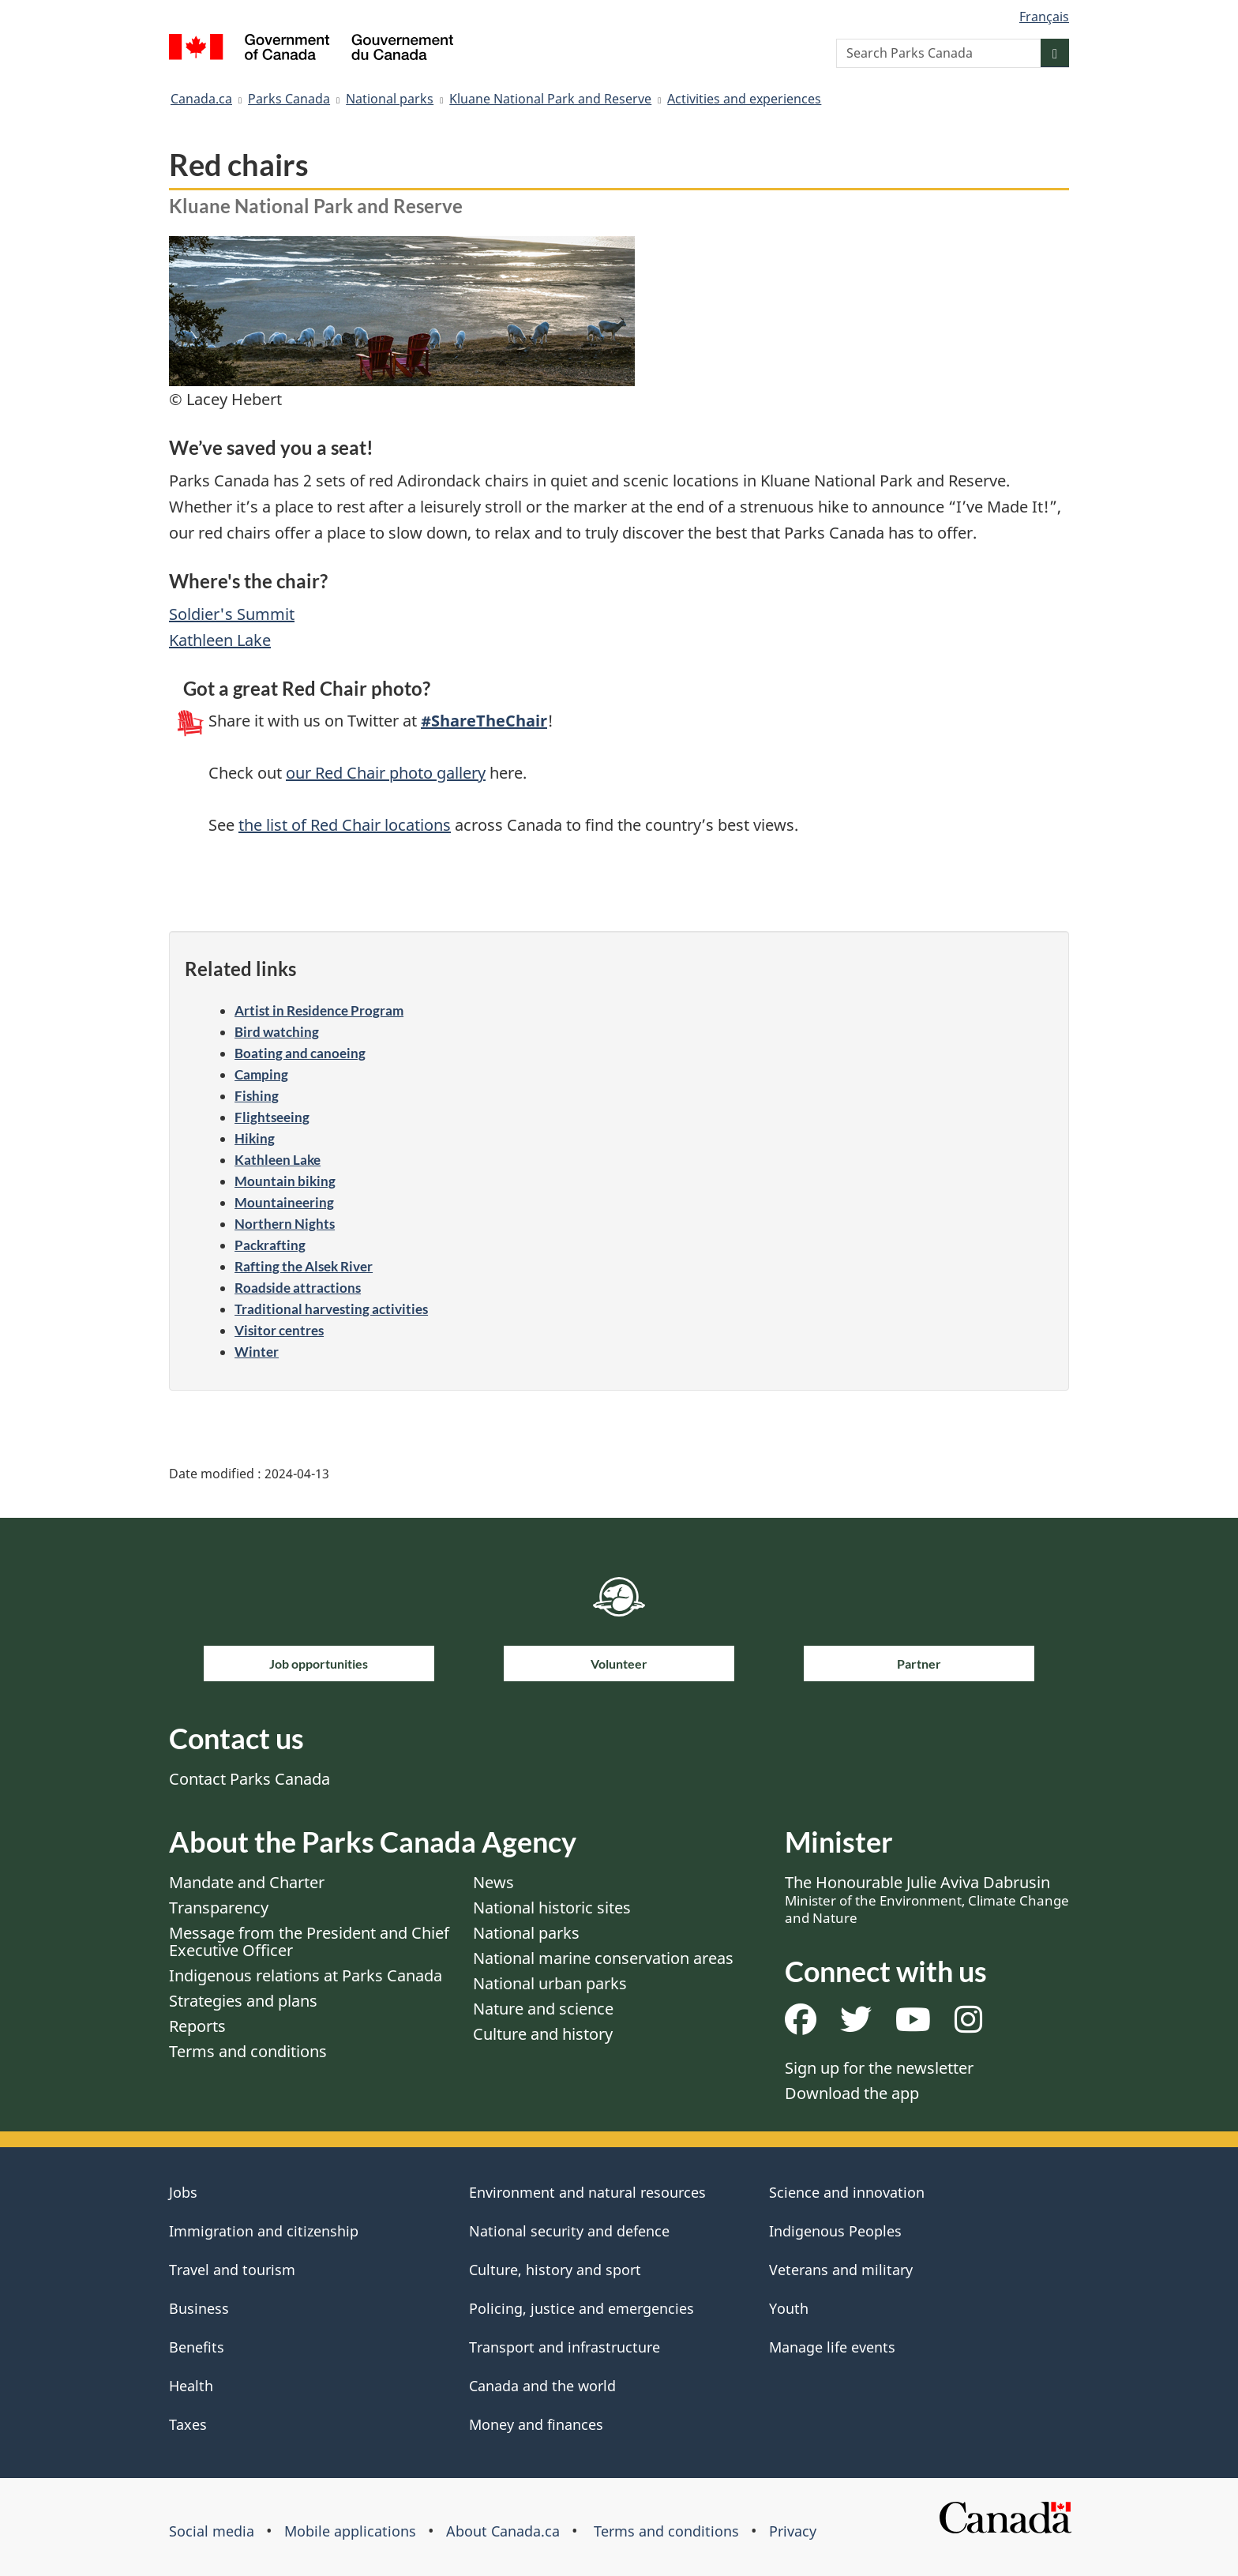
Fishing (256, 1095)
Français (1044, 16)
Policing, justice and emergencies (581, 2308)
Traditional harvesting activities (331, 1309)
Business (199, 2308)
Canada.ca (201, 98)
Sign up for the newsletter (879, 2067)
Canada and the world (542, 2385)
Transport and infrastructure (564, 2347)
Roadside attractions (297, 1287)
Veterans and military (841, 2269)
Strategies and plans (243, 2000)
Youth (788, 2308)
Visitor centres (279, 1330)
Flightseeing (272, 1117)
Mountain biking (285, 1181)
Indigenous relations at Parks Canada (305, 1975)
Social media (211, 2531)
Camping (261, 1074)
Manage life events (832, 2347)
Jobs (183, 2192)
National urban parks (550, 1983)
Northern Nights (284, 1223)
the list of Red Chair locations (344, 825)
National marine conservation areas (603, 1958)
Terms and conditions (248, 2051)
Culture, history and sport (555, 2269)
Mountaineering (284, 1202)
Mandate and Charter (247, 1882)
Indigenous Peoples (835, 2230)
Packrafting (270, 1245)
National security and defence (569, 2230)
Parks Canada (289, 98)
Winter (256, 1351)
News (493, 1882)
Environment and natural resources (587, 2192)
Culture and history (543, 2034)
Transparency (218, 1907)
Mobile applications (350, 2531)
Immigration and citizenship (263, 2230)
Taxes (188, 2424)
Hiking (254, 1138)
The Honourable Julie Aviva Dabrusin (927, 1899)
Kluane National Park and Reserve (550, 98)
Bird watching (276, 1031)
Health (191, 2385)
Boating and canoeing (300, 1053)
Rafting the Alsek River (303, 1266)
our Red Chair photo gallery (386, 772)
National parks (389, 98)
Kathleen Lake (220, 640)
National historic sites (552, 1907)
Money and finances (536, 2424)
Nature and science (543, 2008)
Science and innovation (847, 2192)
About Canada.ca (503, 2531)
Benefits (196, 2347)
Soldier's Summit (231, 614)
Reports (197, 2026)
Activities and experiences (744, 98)
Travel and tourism (232, 2269)
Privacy (792, 2531)
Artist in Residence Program (318, 1010)
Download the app (852, 2093)
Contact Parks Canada (249, 1778)
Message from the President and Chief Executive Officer (309, 1941)
